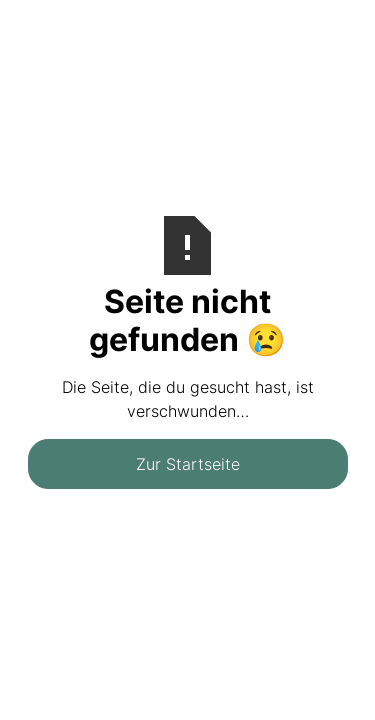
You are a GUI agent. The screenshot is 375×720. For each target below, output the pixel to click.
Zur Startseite (188, 464)
